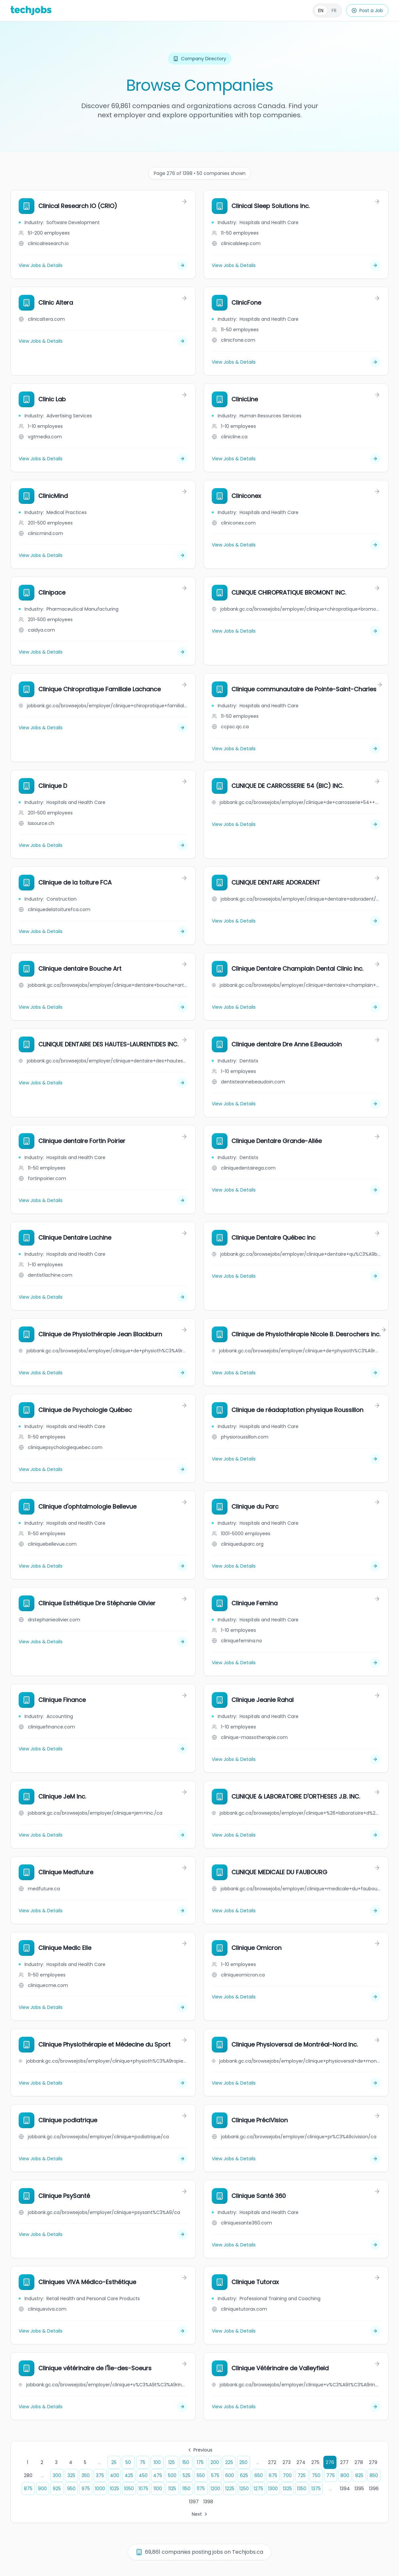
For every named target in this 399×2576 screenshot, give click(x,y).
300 (57, 2475)
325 (71, 2475)
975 (86, 2488)
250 (243, 2462)
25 (114, 2462)
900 (42, 2488)
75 (142, 2462)
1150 (186, 2488)
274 (301, 2462)
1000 (100, 2488)
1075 (143, 2488)
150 (185, 2462)
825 (359, 2475)
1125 (172, 2488)
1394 (345, 2488)
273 (286, 2462)
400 (114, 2475)
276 (330, 2462)
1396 (374, 2488)
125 (171, 2462)
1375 (316, 2488)
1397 (194, 2501)
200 (214, 2462)
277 (344, 2462)
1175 (201, 2488)
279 (373, 2462)
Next (200, 2514)
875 (28, 2488)
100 (157, 2462)
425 (129, 2475)
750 (316, 2475)
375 (100, 2475)
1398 (208, 2501)
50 (128, 2462)
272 (272, 2462)
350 (86, 2475)
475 (157, 2475)
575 (215, 2475)
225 (229, 2462)
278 (358, 2462)
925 (57, 2488)
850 (374, 2475)
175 (200, 2462)
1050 (129, 2488)
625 (244, 2475)
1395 (359, 2488)
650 (258, 2475)
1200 (215, 2488)
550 (201, 2475)
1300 (273, 2488)
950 (71, 2488)
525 (186, 2475)
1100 (158, 2488)
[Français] (327, 10)
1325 (287, 2488)
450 (143, 2475)
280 (28, 2475)
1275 (258, 2488)
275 (315, 2462)
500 (172, 2475)
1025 (114, 2488)
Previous (199, 2450)
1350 (301, 2488)
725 (302, 2475)
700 (287, 2475)
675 (273, 2475)
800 (344, 2475)
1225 (229, 2488)
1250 (244, 2488)
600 (229, 2475)
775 (330, 2475)
